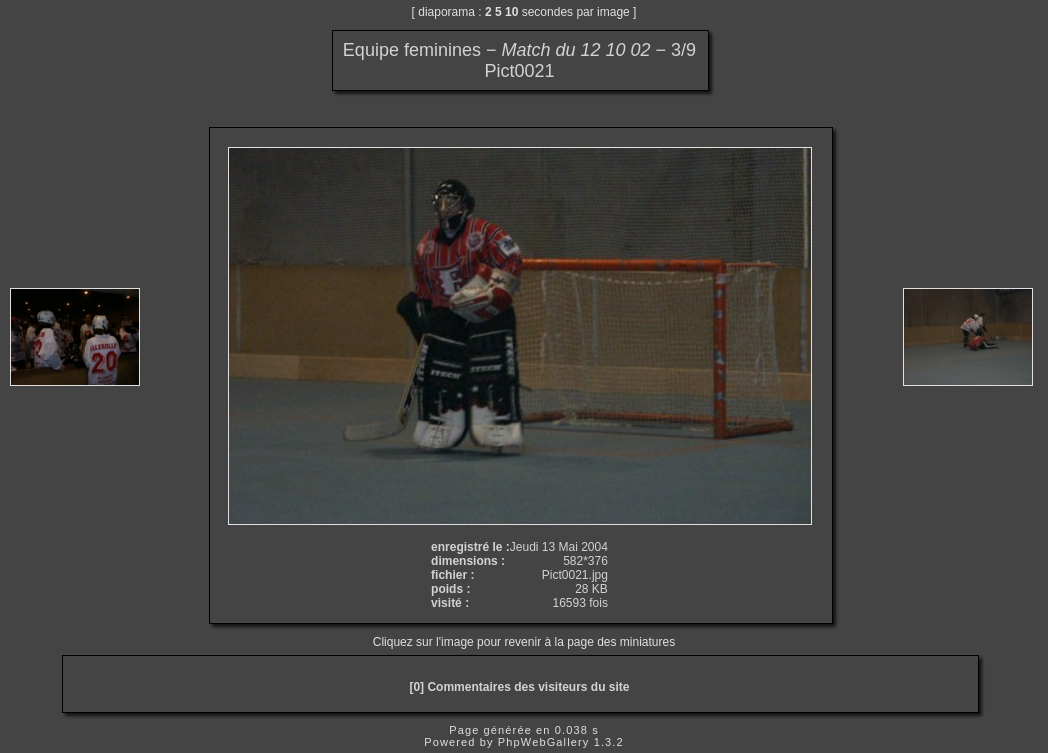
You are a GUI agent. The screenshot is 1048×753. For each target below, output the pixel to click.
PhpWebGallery (544, 742)
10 (511, 12)
